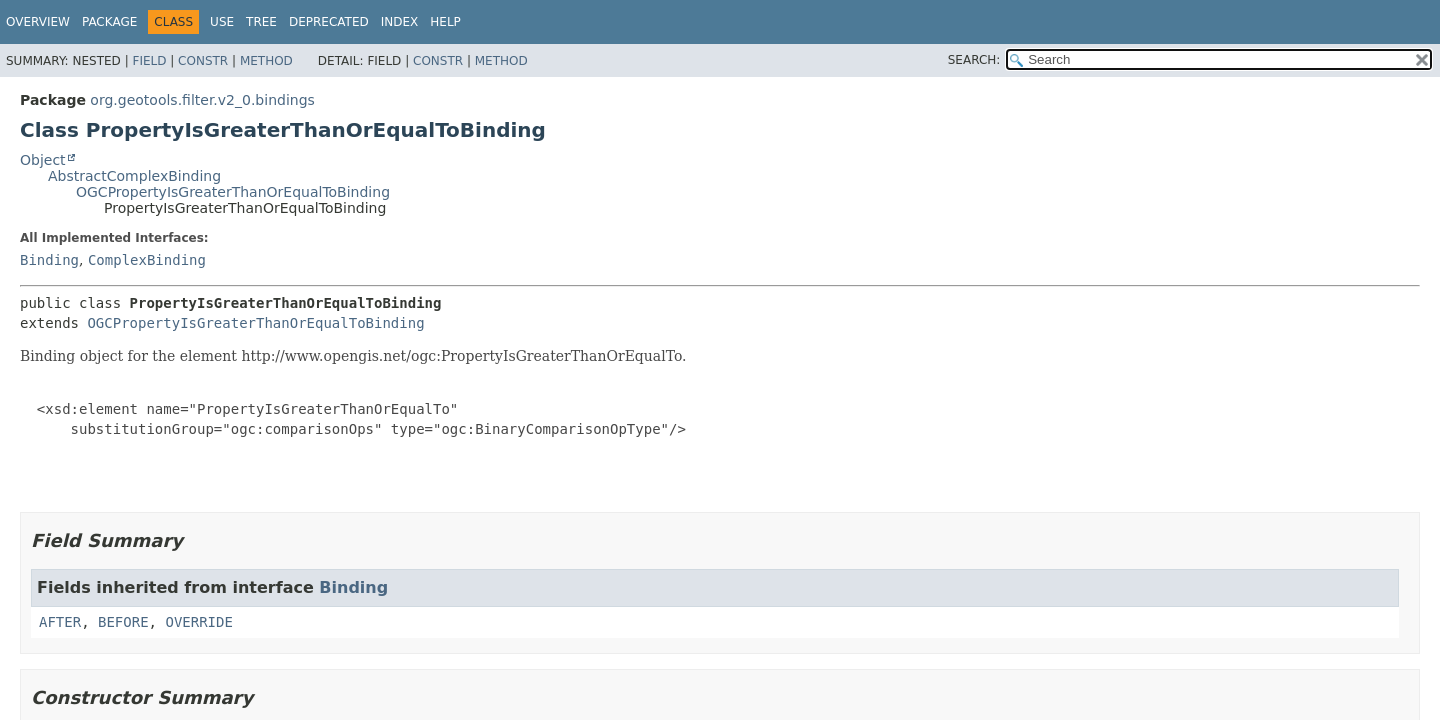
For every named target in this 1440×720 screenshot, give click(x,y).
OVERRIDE (198, 622)
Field (149, 61)
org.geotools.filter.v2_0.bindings (202, 100)
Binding (49, 260)
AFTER (60, 622)
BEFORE (123, 622)
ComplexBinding (147, 260)
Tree (261, 22)
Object (43, 160)
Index (400, 22)
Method (266, 61)
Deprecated (329, 22)
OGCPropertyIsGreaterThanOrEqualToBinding (233, 192)
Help (445, 22)
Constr (203, 61)
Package (109, 22)
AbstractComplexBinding (134, 176)
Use (222, 22)
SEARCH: (974, 60)
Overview (38, 22)
